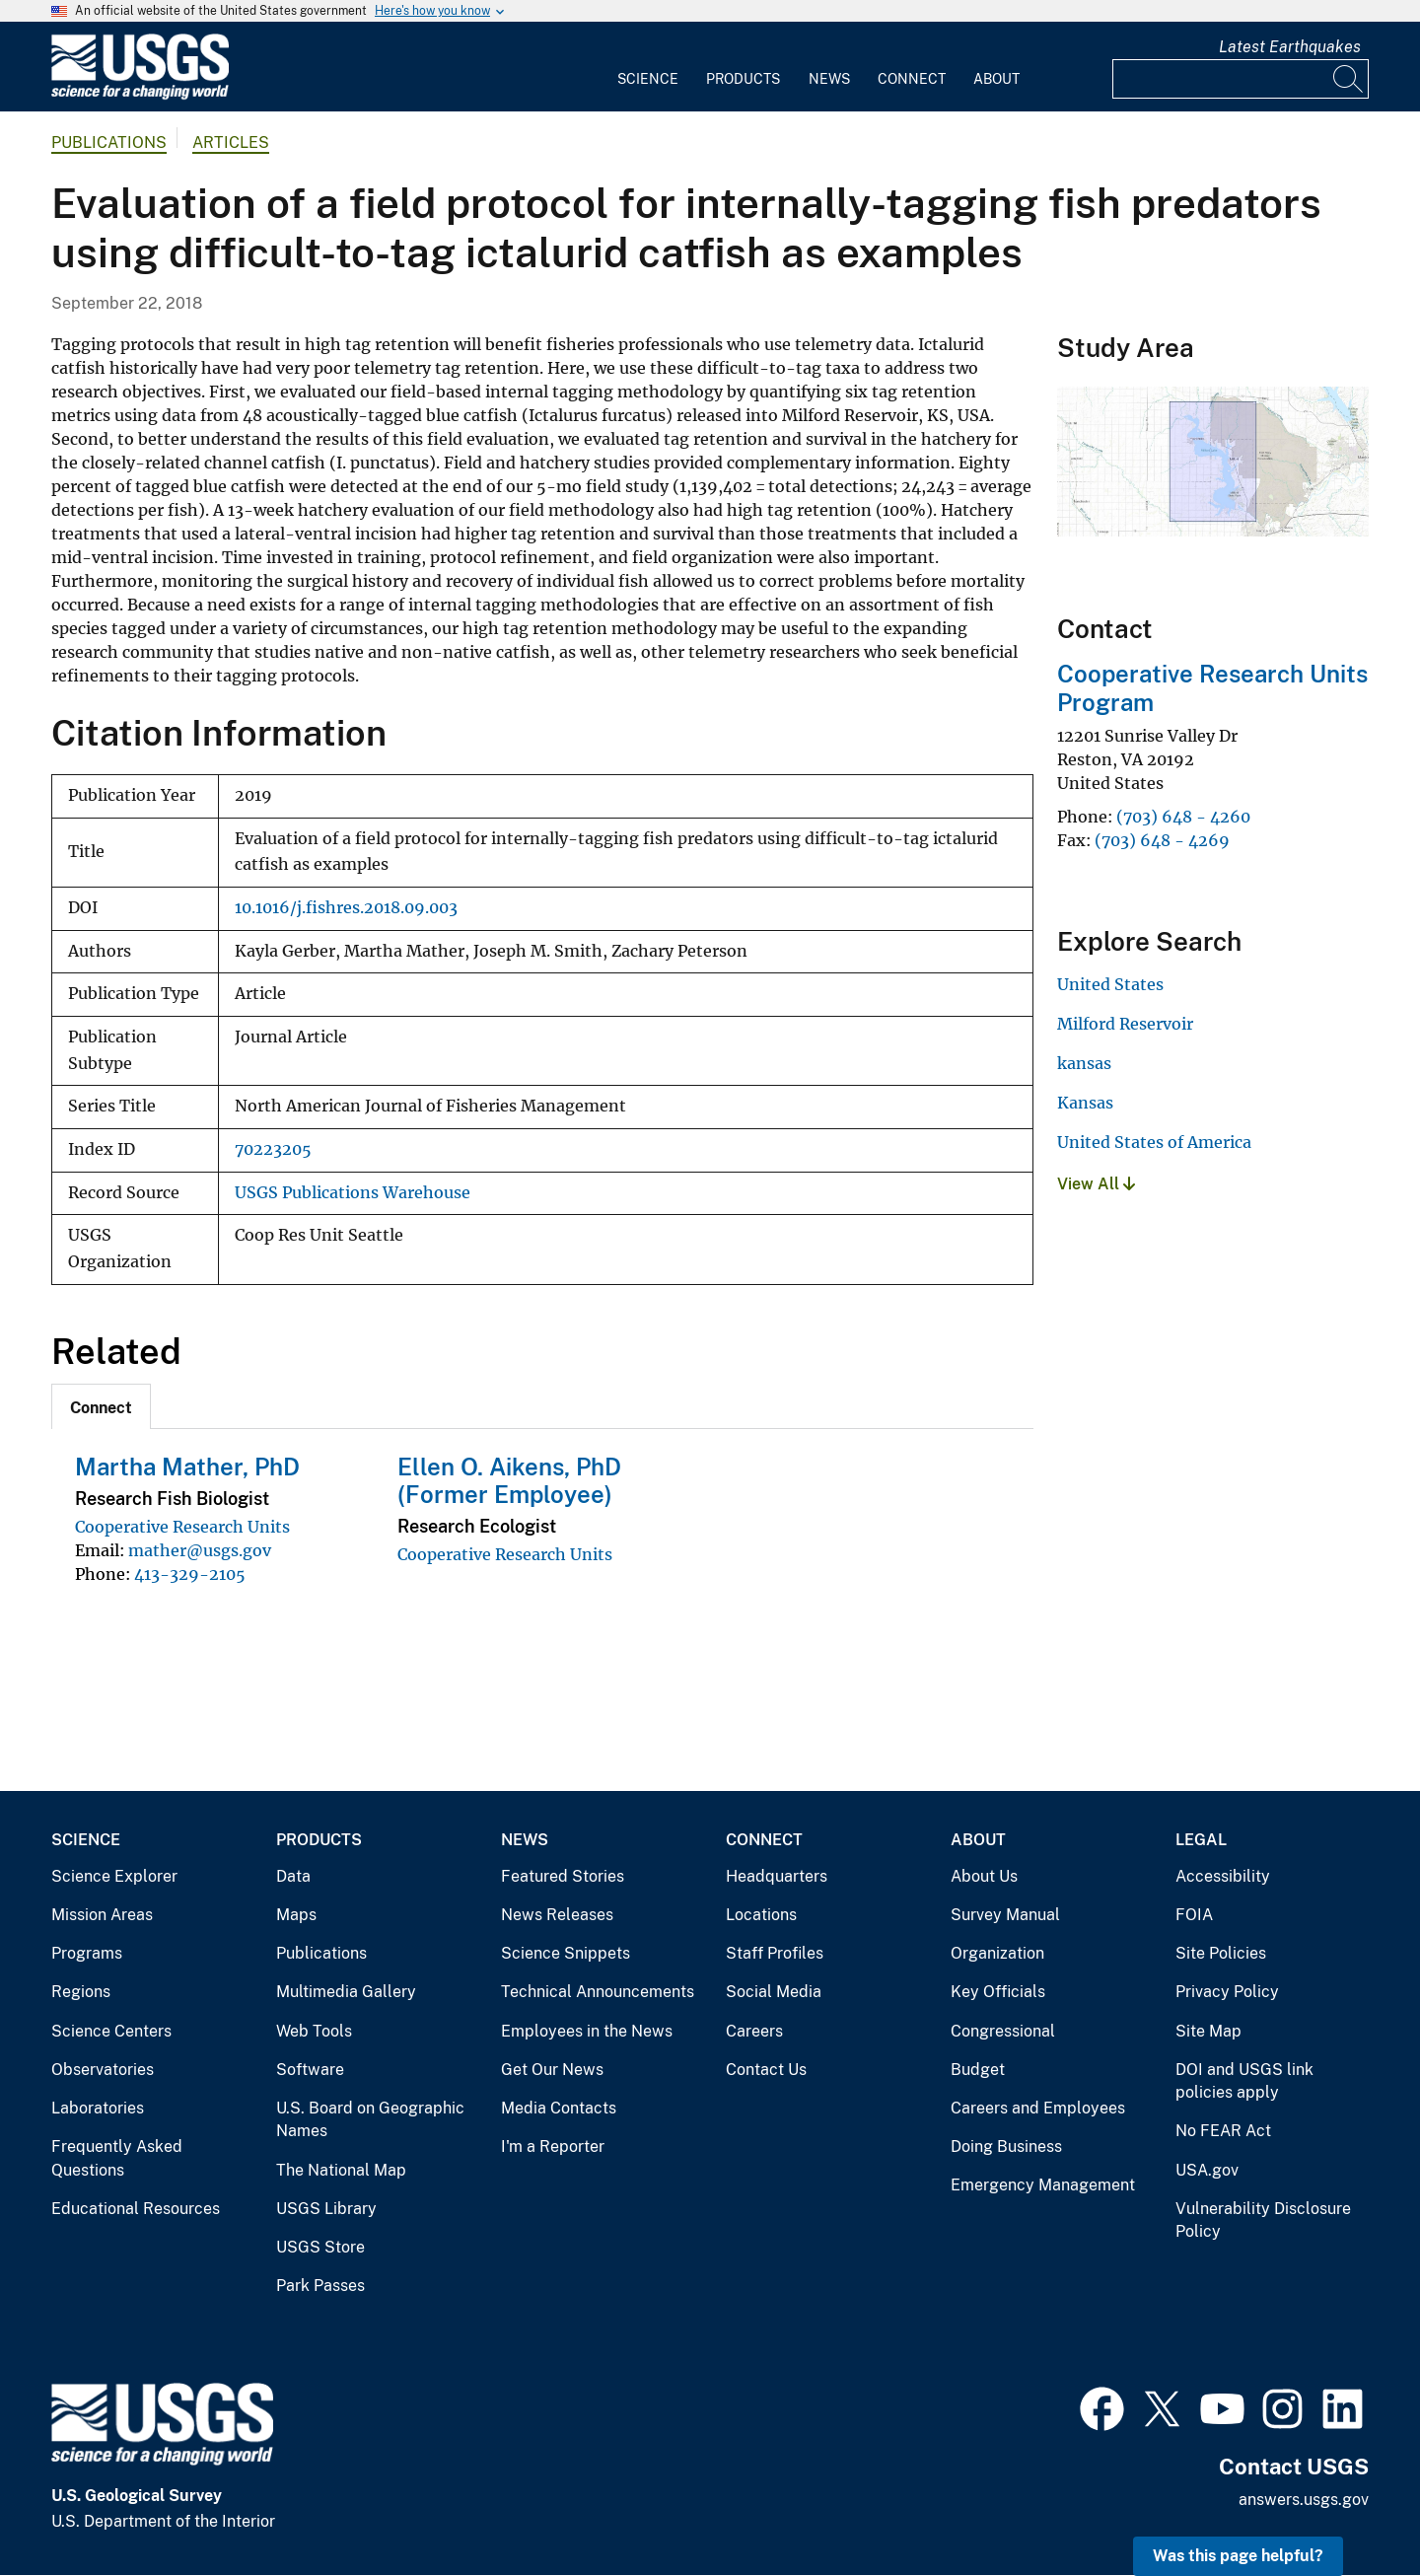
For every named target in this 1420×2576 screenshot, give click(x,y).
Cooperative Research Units (182, 1527)
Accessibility (1222, 1876)
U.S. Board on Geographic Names (370, 2120)
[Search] (1349, 79)
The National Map (341, 2170)
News (829, 79)
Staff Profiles (774, 1953)
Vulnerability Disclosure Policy (1263, 2220)
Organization (997, 1953)
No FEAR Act (1223, 2130)
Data (293, 1876)
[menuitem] (648, 67)
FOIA (1194, 1914)
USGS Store (320, 2247)
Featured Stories (562, 1876)
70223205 (273, 1149)
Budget (978, 2069)
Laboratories (97, 2108)
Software (310, 2069)
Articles (230, 142)
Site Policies (1220, 1953)
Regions (80, 1991)
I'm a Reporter (552, 2146)
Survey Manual (1005, 1914)
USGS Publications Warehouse (352, 1192)
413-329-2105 (190, 1574)
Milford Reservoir (1125, 1024)
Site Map (1208, 2031)
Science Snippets (565, 1953)
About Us (984, 1876)
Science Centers (111, 2031)
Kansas (1085, 1102)
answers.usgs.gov (1304, 2499)
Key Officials (998, 1991)
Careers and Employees (1038, 2108)
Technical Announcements (597, 1991)
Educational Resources (135, 2208)
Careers (754, 2031)
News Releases (557, 1914)
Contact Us (766, 2069)
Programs (86, 1953)
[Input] (1240, 79)
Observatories (102, 2069)
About (996, 79)
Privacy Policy (1227, 1991)
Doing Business (1006, 2146)
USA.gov (1207, 2170)
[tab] (101, 1406)
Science (647, 79)
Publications (109, 142)
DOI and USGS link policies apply (1244, 2081)
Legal (1201, 1839)
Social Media (773, 1991)
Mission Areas (102, 1914)
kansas (1084, 1063)
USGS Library (326, 2208)
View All (1096, 1184)
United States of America (1154, 1142)
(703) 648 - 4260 (1183, 816)
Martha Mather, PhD (187, 1466)
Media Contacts (558, 2108)
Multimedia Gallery (346, 1991)
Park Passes (320, 2285)
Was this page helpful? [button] (1238, 2555)
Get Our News (552, 2069)
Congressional (1003, 2031)
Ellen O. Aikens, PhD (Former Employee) (509, 1481)
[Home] (140, 95)
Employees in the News (587, 2031)
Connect (912, 79)
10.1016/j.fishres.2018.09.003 (346, 907)
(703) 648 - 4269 (1162, 840)
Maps (296, 1914)
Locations (761, 1914)
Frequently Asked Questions (116, 2158)
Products (743, 79)
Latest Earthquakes (1290, 46)
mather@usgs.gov (199, 1550)
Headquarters (776, 1876)
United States (1110, 984)
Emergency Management (1043, 2185)
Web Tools (314, 2031)
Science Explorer (114, 1876)
